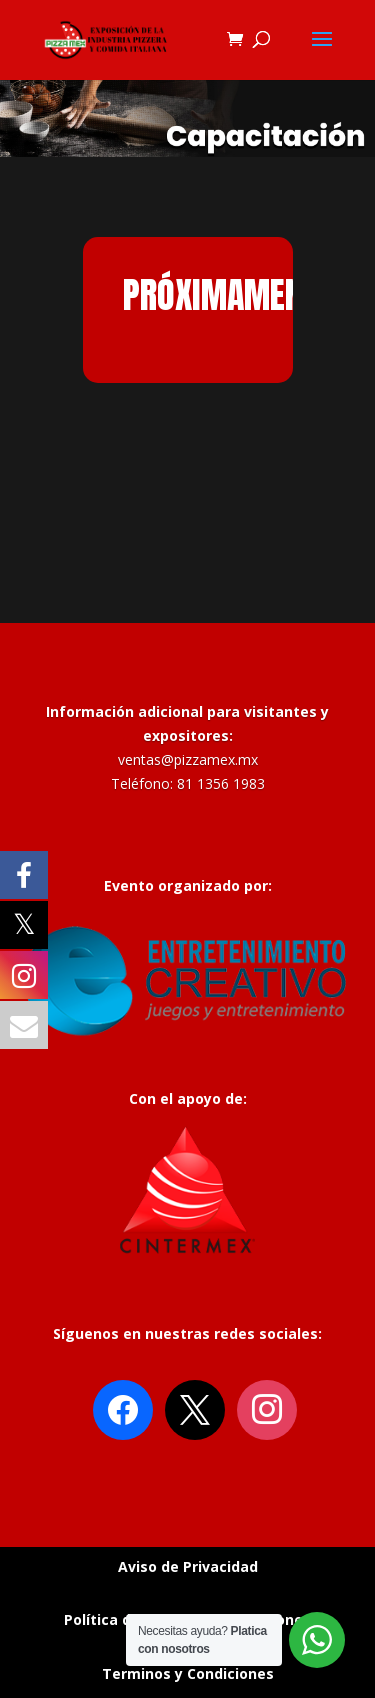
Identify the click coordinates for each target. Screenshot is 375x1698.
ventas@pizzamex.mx (188, 759)
